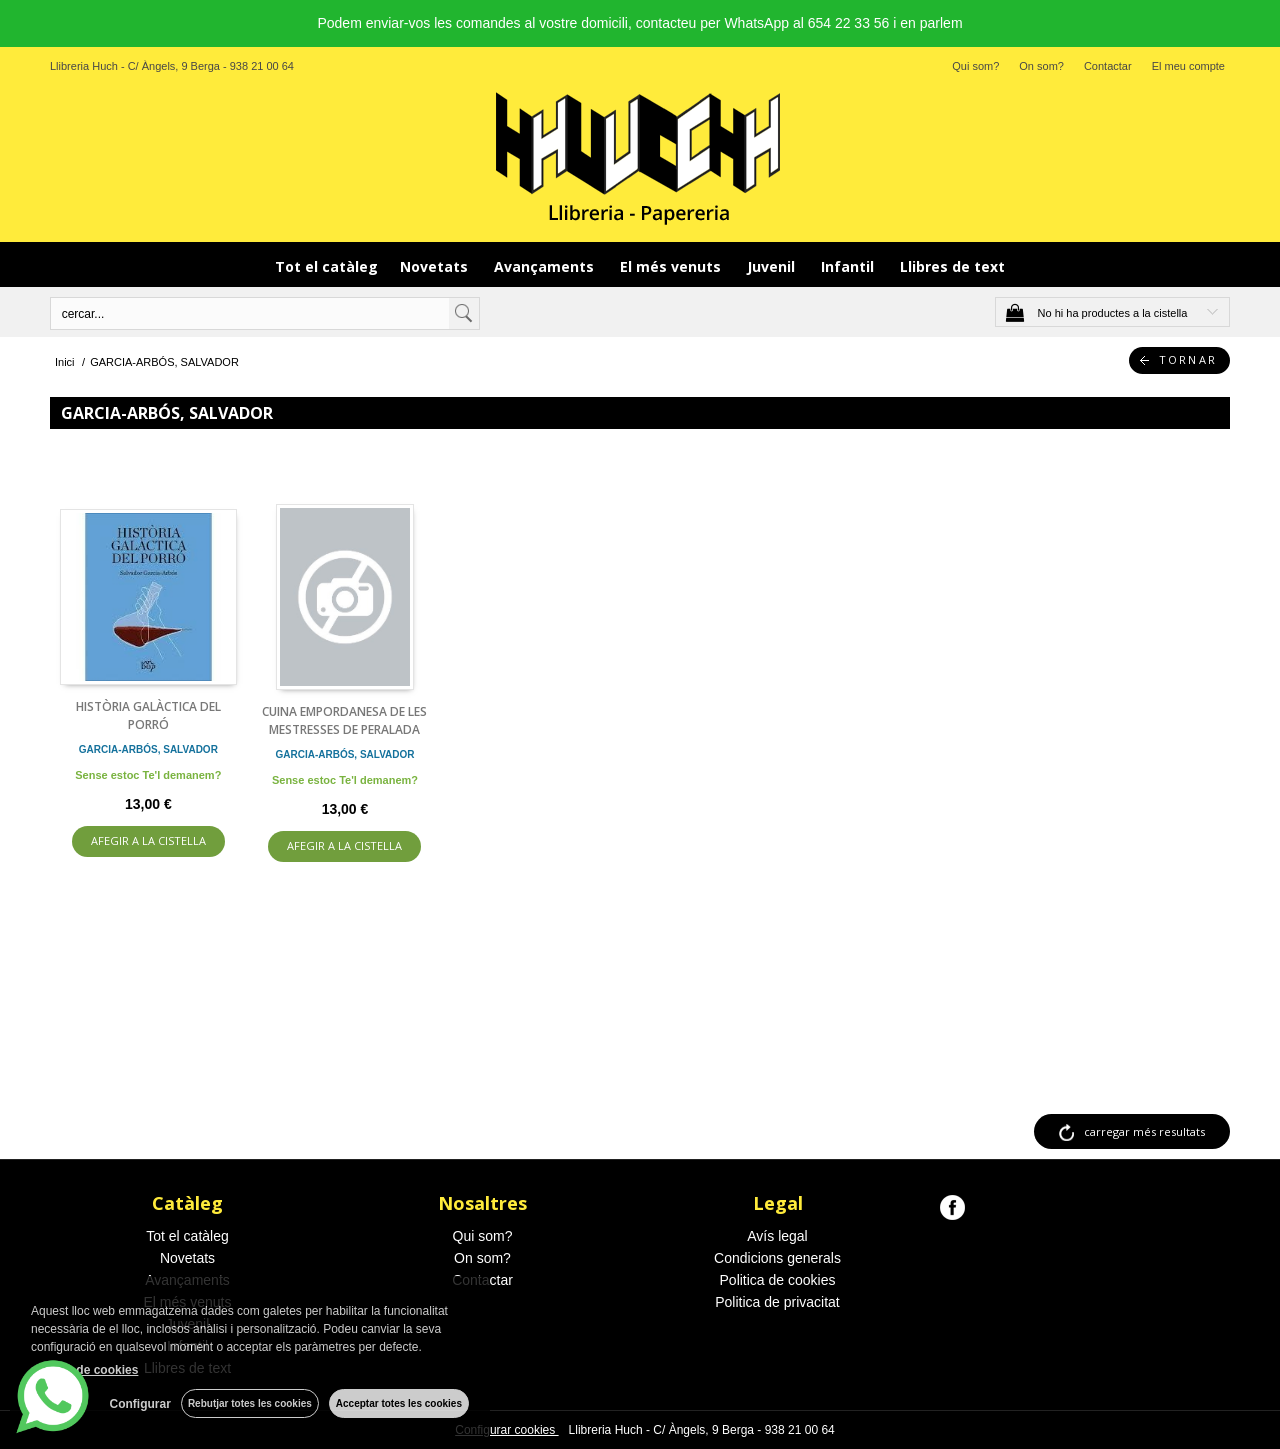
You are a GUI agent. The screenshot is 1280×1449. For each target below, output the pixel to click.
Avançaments (546, 266)
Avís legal (777, 1236)
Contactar (1108, 66)
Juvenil (773, 266)
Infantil (849, 266)
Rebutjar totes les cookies (250, 1403)
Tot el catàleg (326, 266)
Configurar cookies (506, 1430)
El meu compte (1188, 66)
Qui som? (975, 66)
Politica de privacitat (777, 1302)
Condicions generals (777, 1258)
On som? (1041, 66)
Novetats (436, 266)
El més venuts (672, 266)
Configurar (140, 1404)
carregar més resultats (1144, 1131)
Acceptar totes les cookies (399, 1403)
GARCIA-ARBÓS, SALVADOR (148, 749)
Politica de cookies (778, 1280)
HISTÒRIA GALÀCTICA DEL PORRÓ (148, 715)
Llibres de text (952, 266)
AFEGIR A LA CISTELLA (148, 840)
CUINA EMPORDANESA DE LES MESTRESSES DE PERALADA (344, 720)
